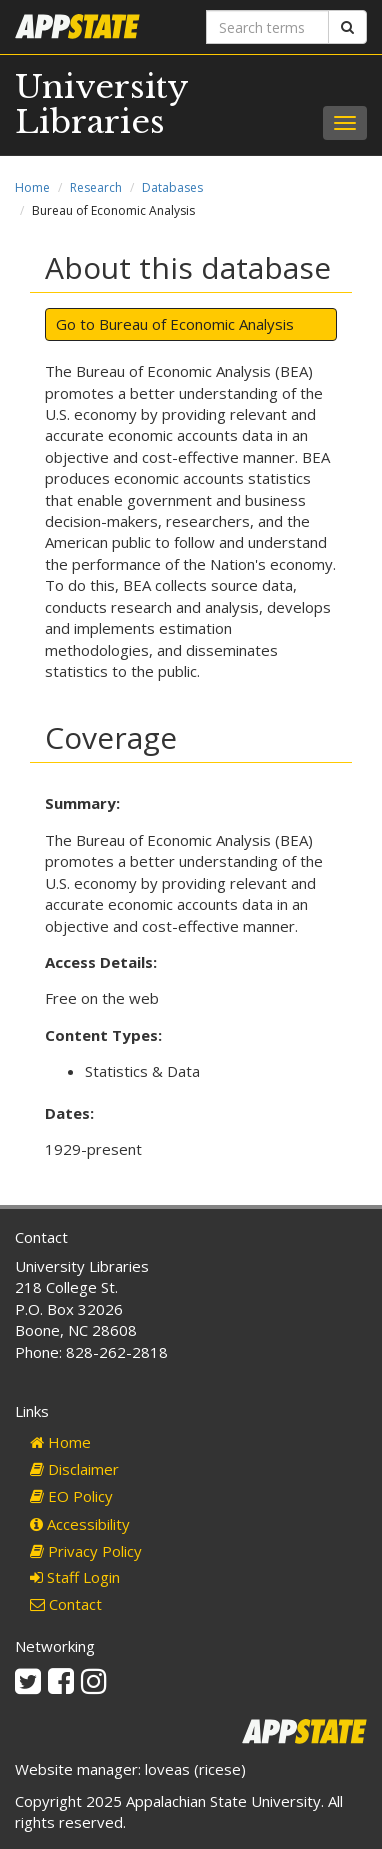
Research (96, 187)
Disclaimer (74, 1469)
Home (32, 187)
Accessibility (80, 1524)
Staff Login (75, 1577)
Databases (172, 187)
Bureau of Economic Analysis (196, 324)
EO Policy (71, 1496)
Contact (66, 1604)
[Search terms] (267, 27)
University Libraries (101, 104)
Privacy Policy (86, 1551)
